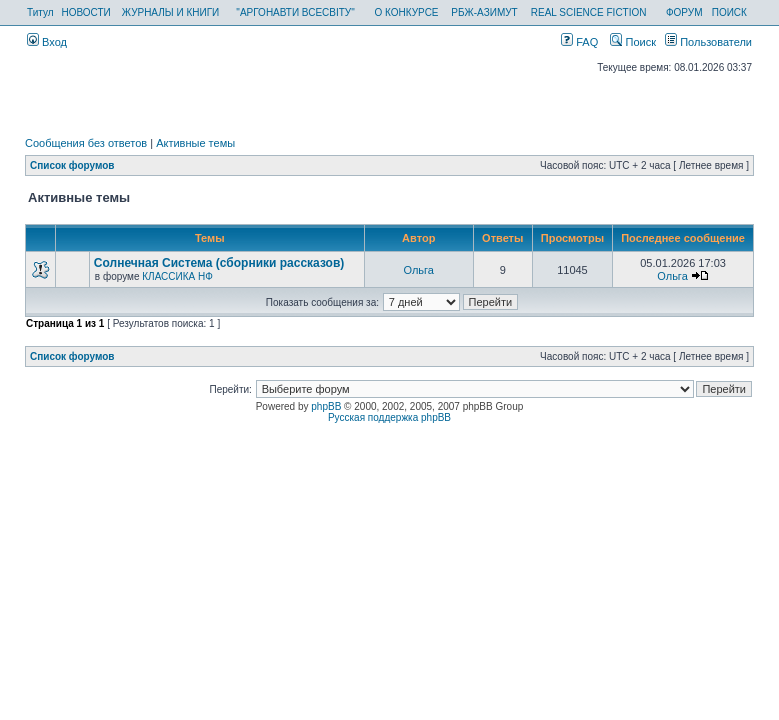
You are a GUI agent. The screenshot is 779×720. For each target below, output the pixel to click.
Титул (40, 12)
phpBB (326, 406)
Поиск (633, 42)
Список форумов (72, 165)
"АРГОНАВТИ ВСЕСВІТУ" (295, 12)
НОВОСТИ (86, 12)
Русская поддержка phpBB (389, 417)
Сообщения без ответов (86, 143)
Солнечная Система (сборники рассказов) (219, 263)
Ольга (419, 270)
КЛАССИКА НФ (177, 276)
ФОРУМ (684, 12)
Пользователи (708, 42)
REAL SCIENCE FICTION (589, 12)
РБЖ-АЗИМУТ (484, 12)
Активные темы (195, 143)
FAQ (579, 42)
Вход (47, 42)
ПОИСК (729, 12)
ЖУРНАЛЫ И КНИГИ (171, 12)
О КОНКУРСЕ (407, 12)
